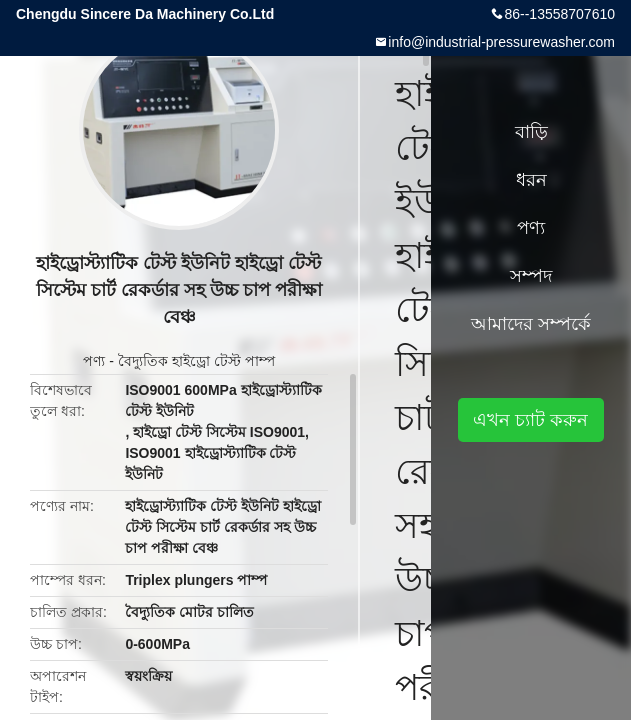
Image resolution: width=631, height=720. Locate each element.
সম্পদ (531, 276)
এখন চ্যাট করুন (530, 420)
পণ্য (94, 361)
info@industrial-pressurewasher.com (501, 42)
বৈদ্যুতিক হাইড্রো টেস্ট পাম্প (196, 361)
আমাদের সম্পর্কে (531, 324)
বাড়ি (531, 132)
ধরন (531, 180)
